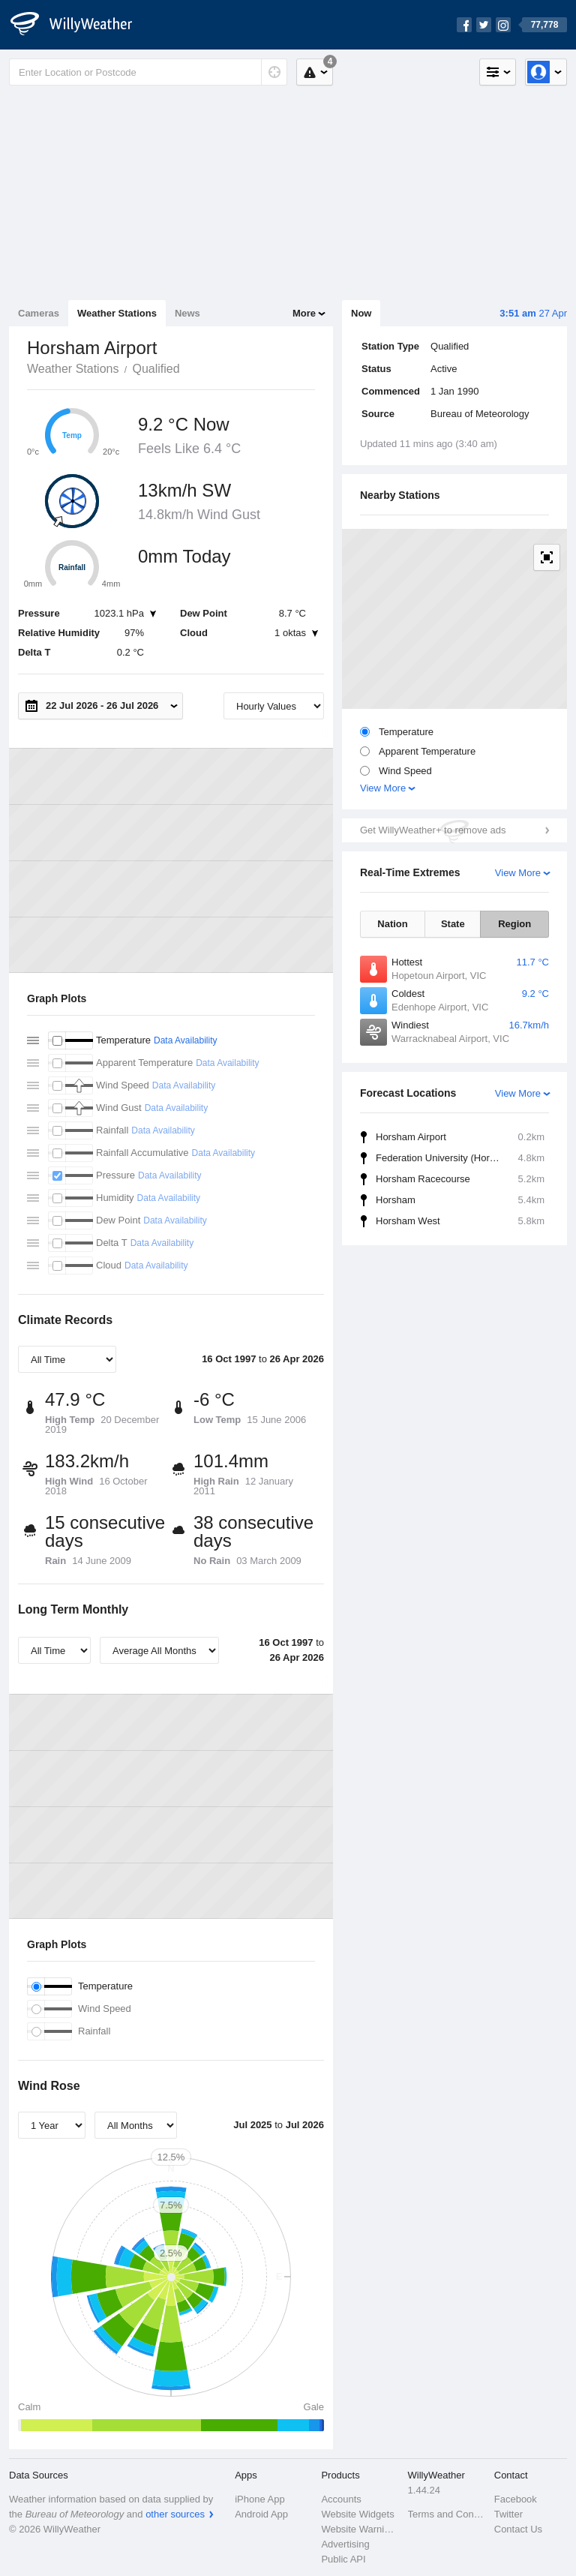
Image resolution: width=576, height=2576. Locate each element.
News (187, 313)
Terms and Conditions (446, 2514)
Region (514, 923)
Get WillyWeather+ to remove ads (433, 830)
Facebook (515, 2499)
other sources (175, 2514)
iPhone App (260, 2499)
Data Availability (186, 1040)
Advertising (345, 2544)
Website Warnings (359, 2529)
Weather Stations (117, 313)
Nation (392, 923)
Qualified (155, 368)
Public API (343, 2559)
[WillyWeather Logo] (79, 25)
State (453, 923)
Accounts (341, 2499)
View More (383, 788)
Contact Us (518, 2529)
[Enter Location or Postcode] (148, 72)
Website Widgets (357, 2514)
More (304, 313)
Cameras (38, 313)
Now (361, 313)
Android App (261, 2514)
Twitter (508, 2514)
